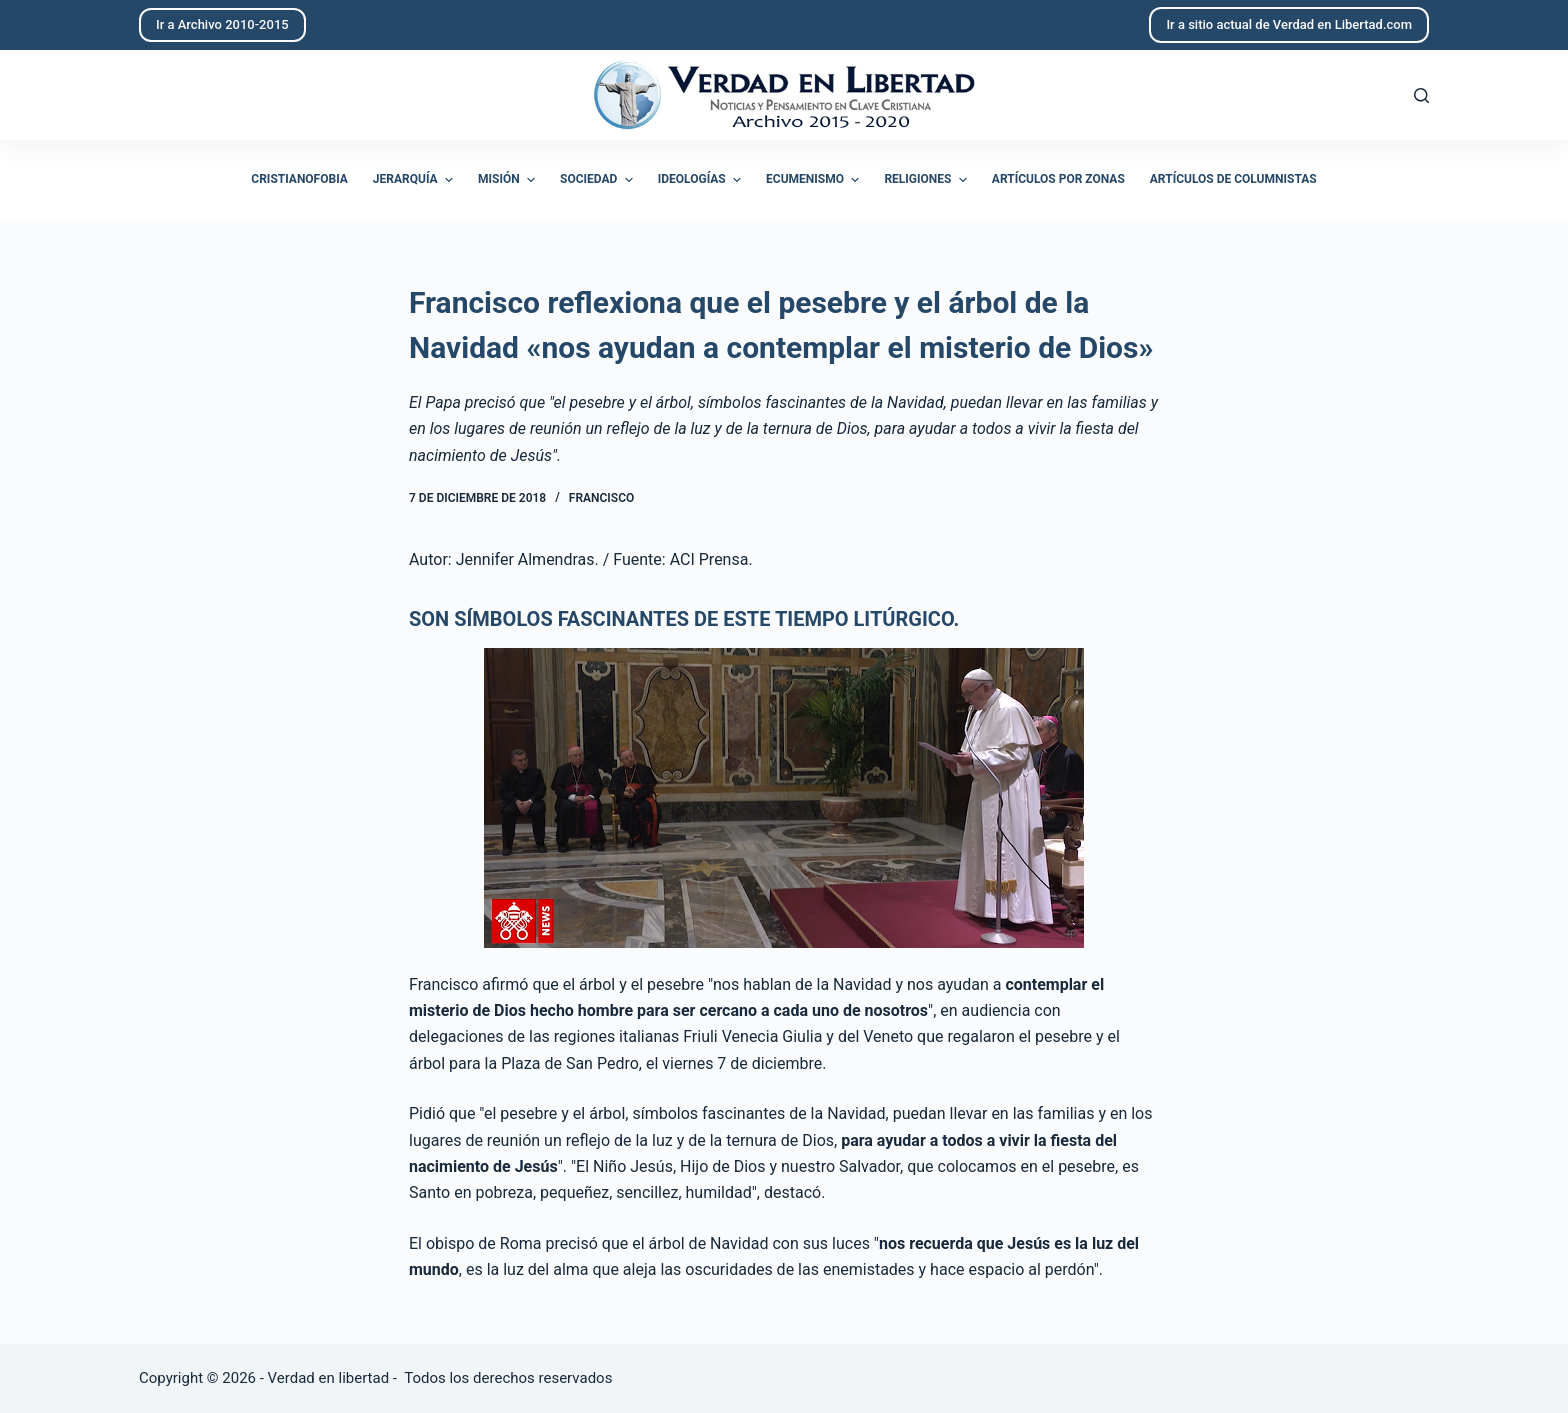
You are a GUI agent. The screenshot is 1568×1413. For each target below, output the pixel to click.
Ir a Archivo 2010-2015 (222, 24)
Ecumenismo (815, 180)
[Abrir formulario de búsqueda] (1421, 95)
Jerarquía (415, 180)
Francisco (601, 498)
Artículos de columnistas (1233, 179)
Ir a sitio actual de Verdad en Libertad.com (1289, 24)
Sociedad (599, 180)
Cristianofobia (299, 179)
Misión (509, 180)
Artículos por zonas (1058, 179)
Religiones (927, 180)
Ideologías (702, 180)
